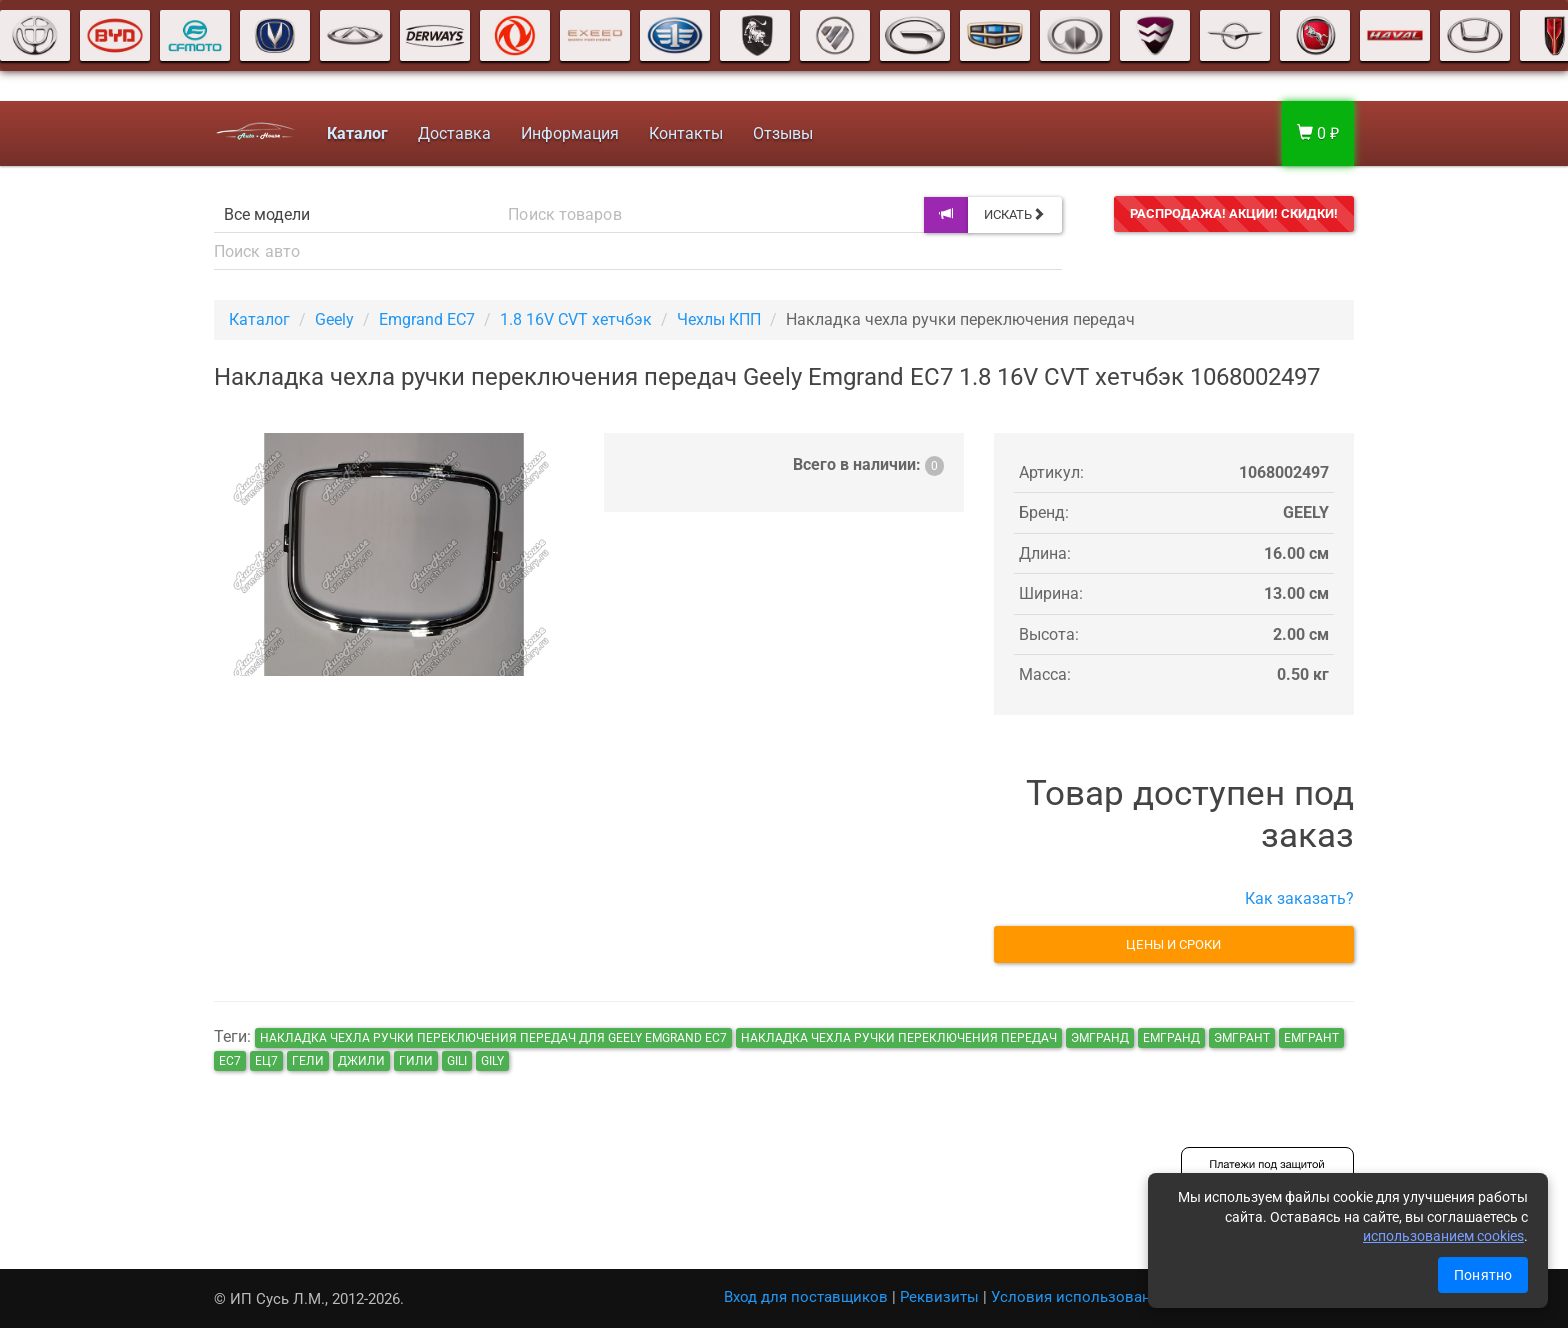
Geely (334, 319)
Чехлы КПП (719, 319)
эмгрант (1242, 1038)
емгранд (1171, 1038)
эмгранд (1100, 1038)
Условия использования (1079, 1297)
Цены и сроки (1173, 944)
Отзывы (781, 133)
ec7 (230, 1061)
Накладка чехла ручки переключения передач (899, 1038)
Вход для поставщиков (806, 1297)
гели (308, 1061)
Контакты (684, 133)
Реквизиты (939, 1297)
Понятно (1483, 1275)
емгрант (1311, 1038)
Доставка (452, 133)
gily (492, 1061)
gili (457, 1061)
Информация (568, 133)
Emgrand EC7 (427, 319)
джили (361, 1061)
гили (416, 1061)
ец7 (266, 1061)
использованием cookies (1443, 1236)
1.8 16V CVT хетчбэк (576, 319)
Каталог (259, 319)
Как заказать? (1299, 898)
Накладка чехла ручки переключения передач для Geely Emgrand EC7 (493, 1038)
